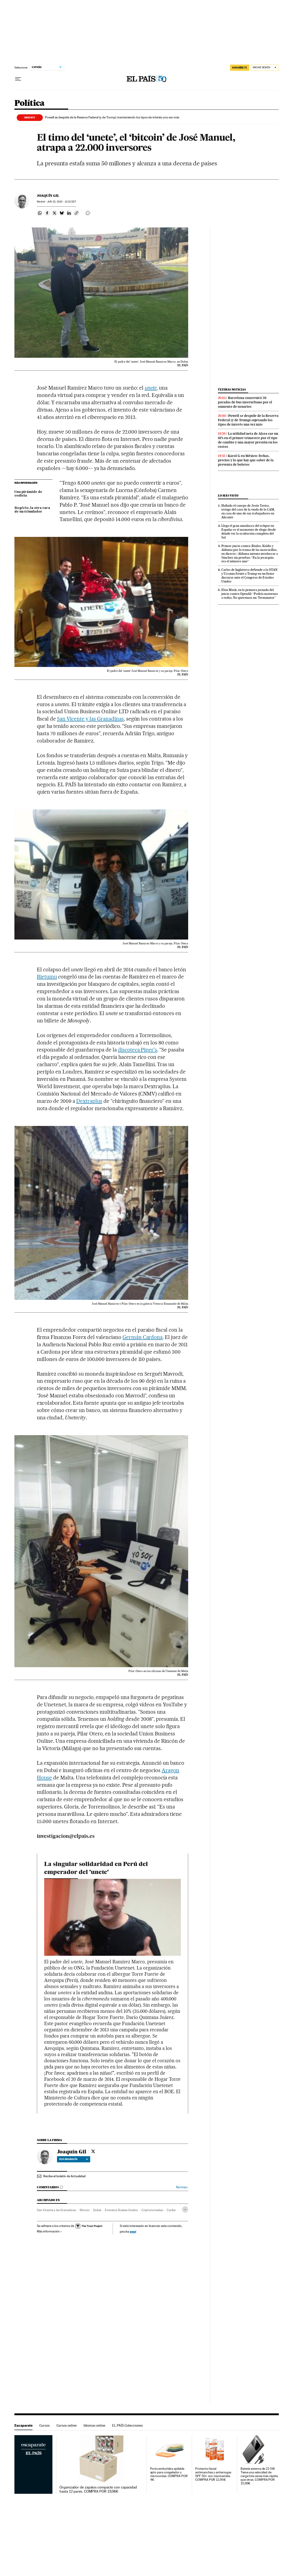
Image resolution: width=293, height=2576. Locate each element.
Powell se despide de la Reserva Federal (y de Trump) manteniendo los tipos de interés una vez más (112, 117)
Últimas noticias (232, 389)
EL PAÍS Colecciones (127, 2425)
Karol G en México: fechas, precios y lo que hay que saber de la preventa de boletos (246, 460)
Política (29, 103)
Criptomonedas (152, 2210)
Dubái (97, 2210)
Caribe (171, 2210)
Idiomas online (94, 2425)
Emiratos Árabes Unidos (121, 2210)
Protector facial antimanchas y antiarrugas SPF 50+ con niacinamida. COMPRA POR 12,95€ (213, 2474)
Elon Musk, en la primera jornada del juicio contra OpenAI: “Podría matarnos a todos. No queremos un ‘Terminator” (249, 593)
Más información (49, 2231)
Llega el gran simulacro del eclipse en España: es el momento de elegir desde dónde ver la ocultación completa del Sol (248, 531)
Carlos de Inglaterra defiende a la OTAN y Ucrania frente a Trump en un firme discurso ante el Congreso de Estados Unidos (249, 575)
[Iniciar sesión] (265, 68)
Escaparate (23, 2425)
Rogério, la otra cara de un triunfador (32, 509)
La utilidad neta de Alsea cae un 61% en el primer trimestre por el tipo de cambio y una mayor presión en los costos (248, 440)
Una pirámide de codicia (28, 493)
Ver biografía (73, 2159)
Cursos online (67, 2425)
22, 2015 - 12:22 (61, 201)
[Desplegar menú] (18, 79)
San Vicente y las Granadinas (90, 719)
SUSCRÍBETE (239, 67)
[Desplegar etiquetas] (185, 2209)
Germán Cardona (142, 1337)
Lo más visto (228, 495)
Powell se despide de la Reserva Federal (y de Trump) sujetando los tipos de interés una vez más (248, 420)
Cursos (44, 2425)
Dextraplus (89, 1101)
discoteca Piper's (137, 1049)
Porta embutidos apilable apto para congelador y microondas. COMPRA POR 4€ (169, 2474)
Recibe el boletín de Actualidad (64, 2176)
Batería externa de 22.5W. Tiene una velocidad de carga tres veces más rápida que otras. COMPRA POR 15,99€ (259, 2476)
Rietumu (47, 976)
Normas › (182, 2187)
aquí (133, 2231)
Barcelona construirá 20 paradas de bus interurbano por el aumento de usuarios (245, 402)
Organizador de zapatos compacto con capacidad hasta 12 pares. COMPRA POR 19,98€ (98, 2489)
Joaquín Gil (48, 196)
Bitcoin (85, 2210)
